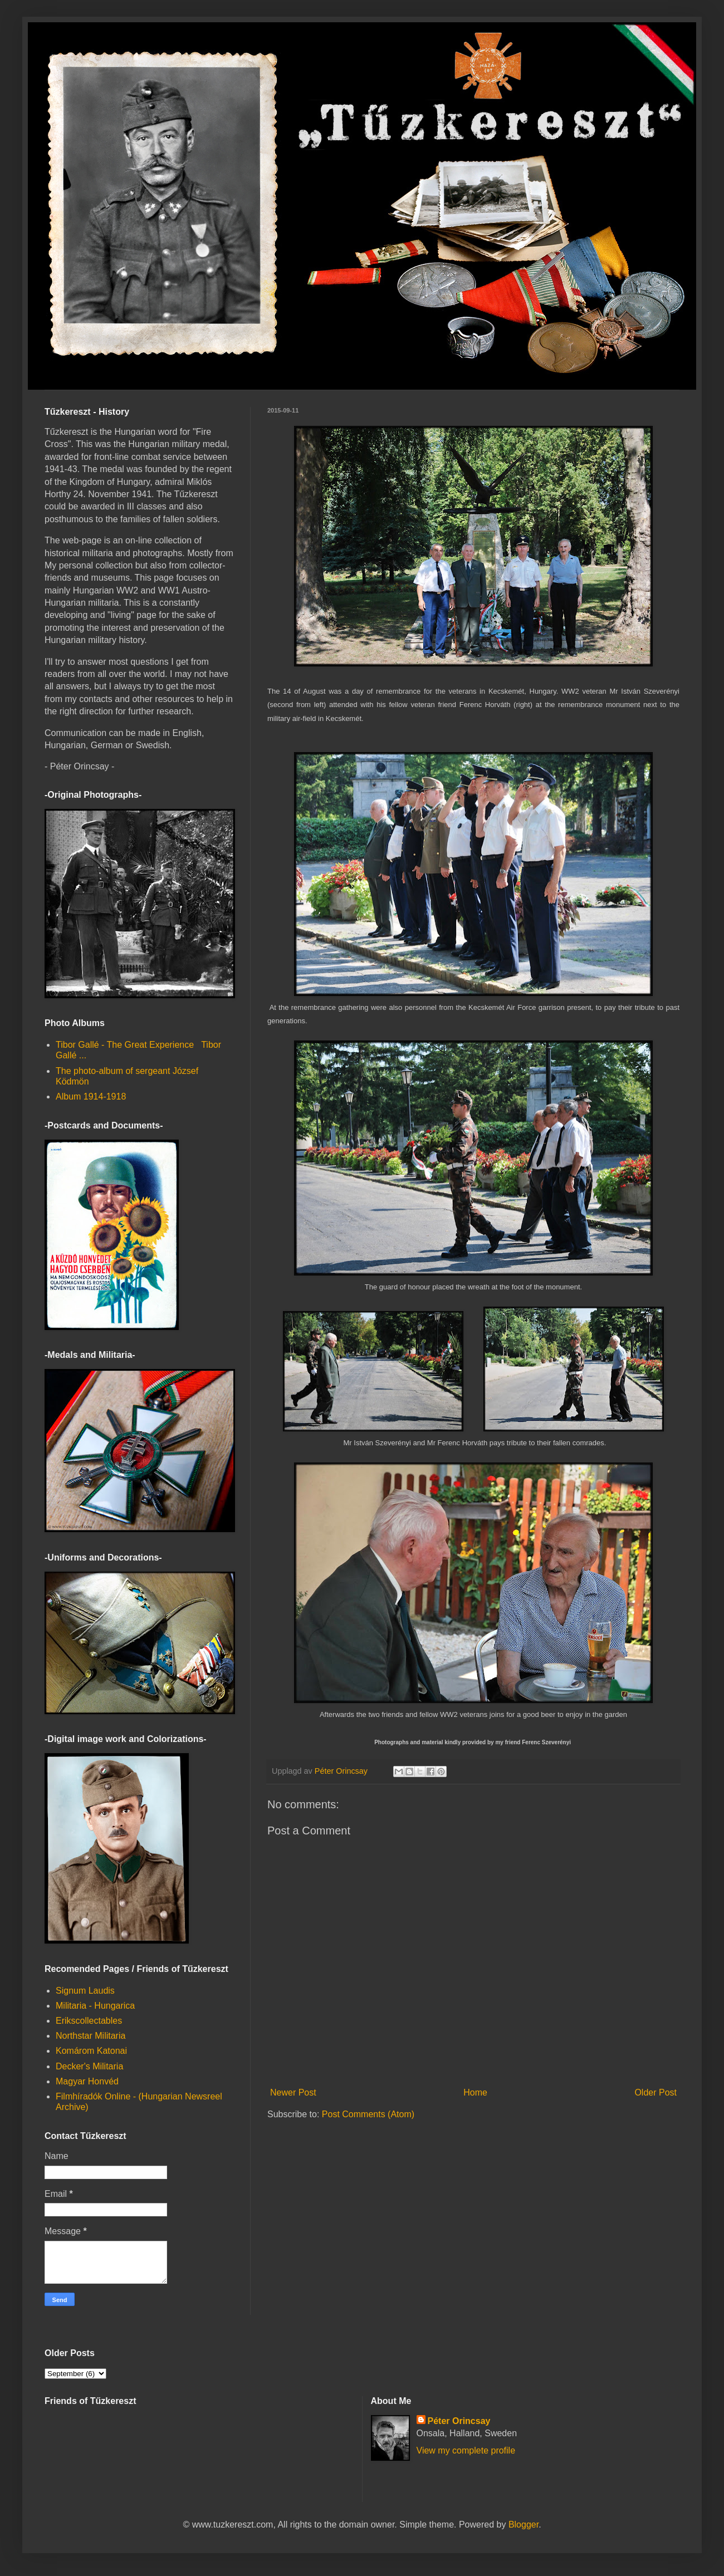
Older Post (655, 2092)
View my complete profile (466, 2450)
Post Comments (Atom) (368, 2114)
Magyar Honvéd (87, 2081)
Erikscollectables (89, 2020)
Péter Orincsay (459, 2421)
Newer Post (293, 2092)
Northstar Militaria (90, 2035)
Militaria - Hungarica (95, 2005)
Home (475, 2092)
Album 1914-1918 (91, 1096)
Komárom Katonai (91, 2050)
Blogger (523, 2524)
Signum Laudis (85, 1990)
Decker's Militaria (89, 2066)
